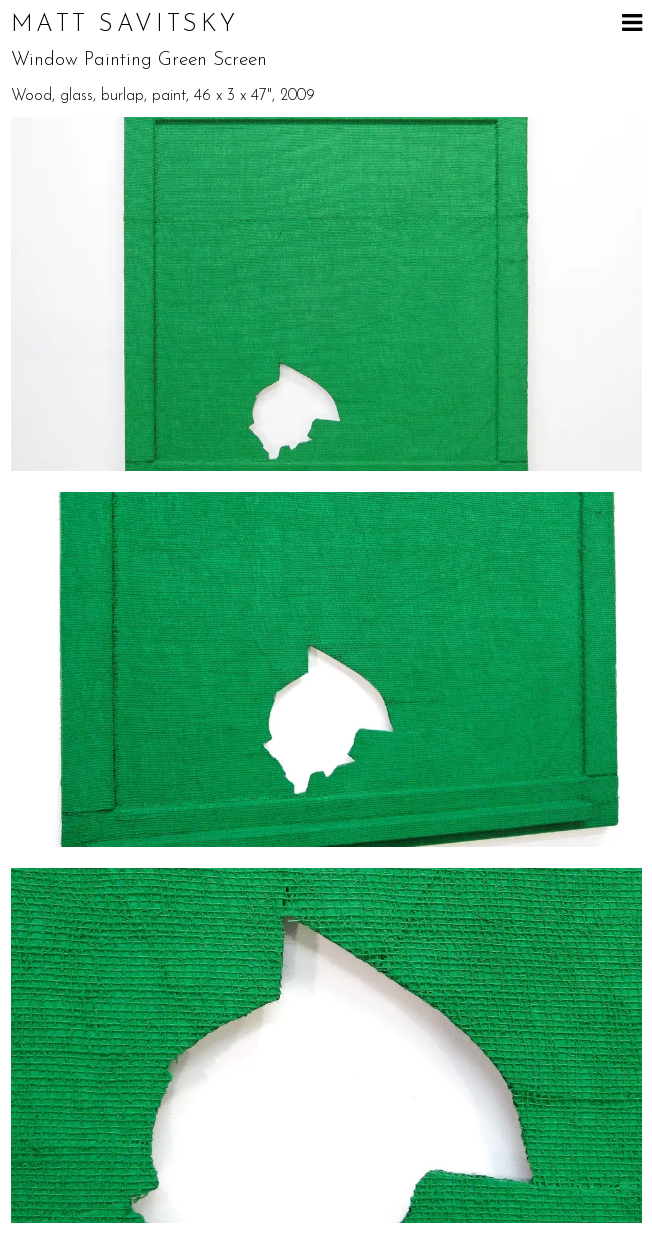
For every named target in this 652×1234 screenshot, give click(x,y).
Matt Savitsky (125, 25)
